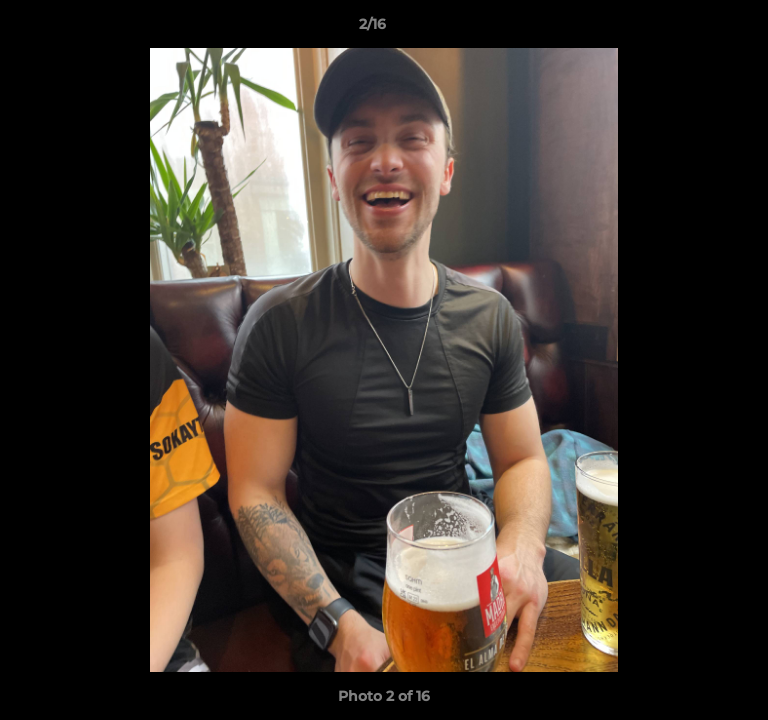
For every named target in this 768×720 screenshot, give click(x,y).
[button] (696, 29)
